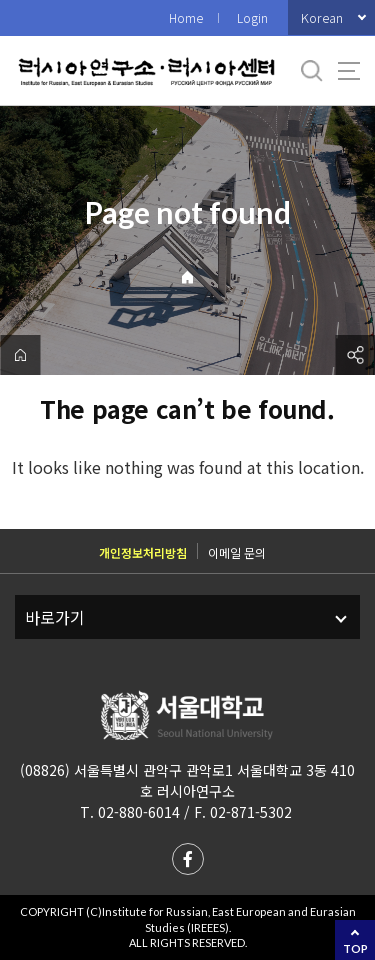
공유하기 (355, 355)
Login (252, 17)
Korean (322, 17)
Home (186, 17)
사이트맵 (349, 71)
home (20, 355)
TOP (355, 948)
